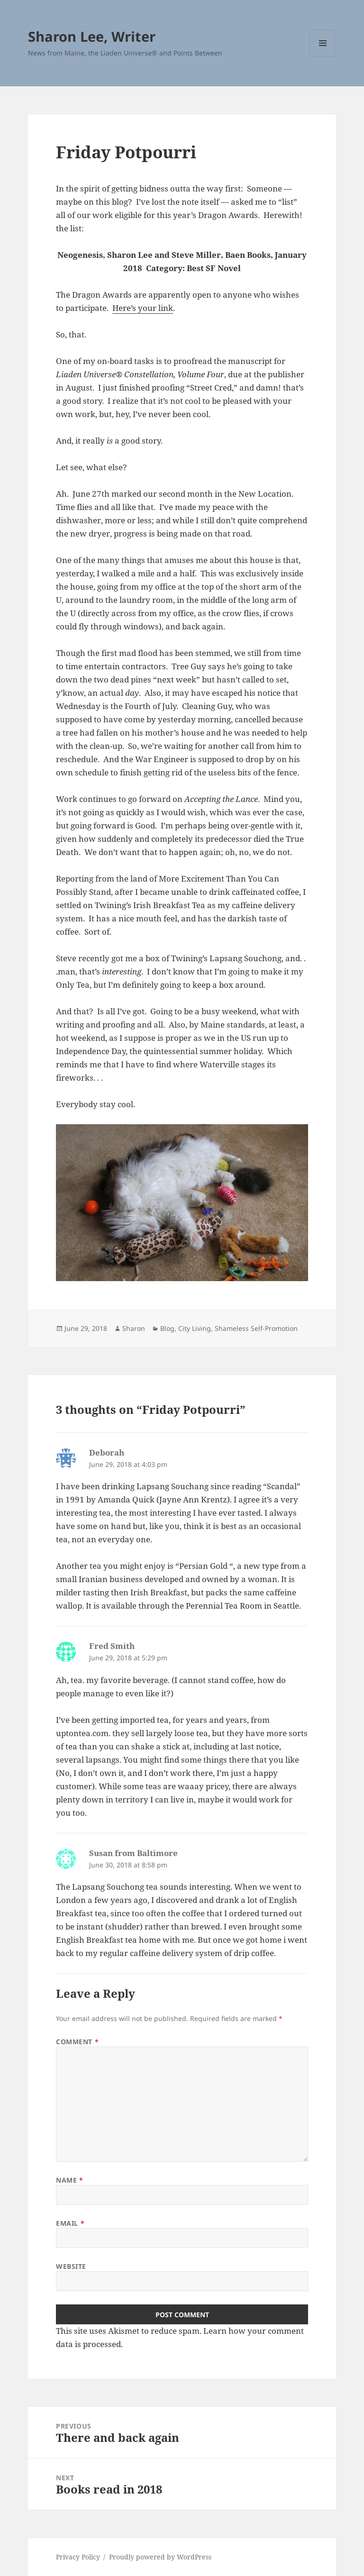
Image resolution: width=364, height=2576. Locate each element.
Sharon (133, 1328)
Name (69, 2180)
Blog (167, 1328)
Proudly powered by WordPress (160, 2556)
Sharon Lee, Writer (91, 36)
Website (71, 2266)
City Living (194, 1328)
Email (70, 2223)
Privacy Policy (78, 2556)
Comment (77, 2041)
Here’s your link (142, 307)
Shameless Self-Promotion (256, 1328)
